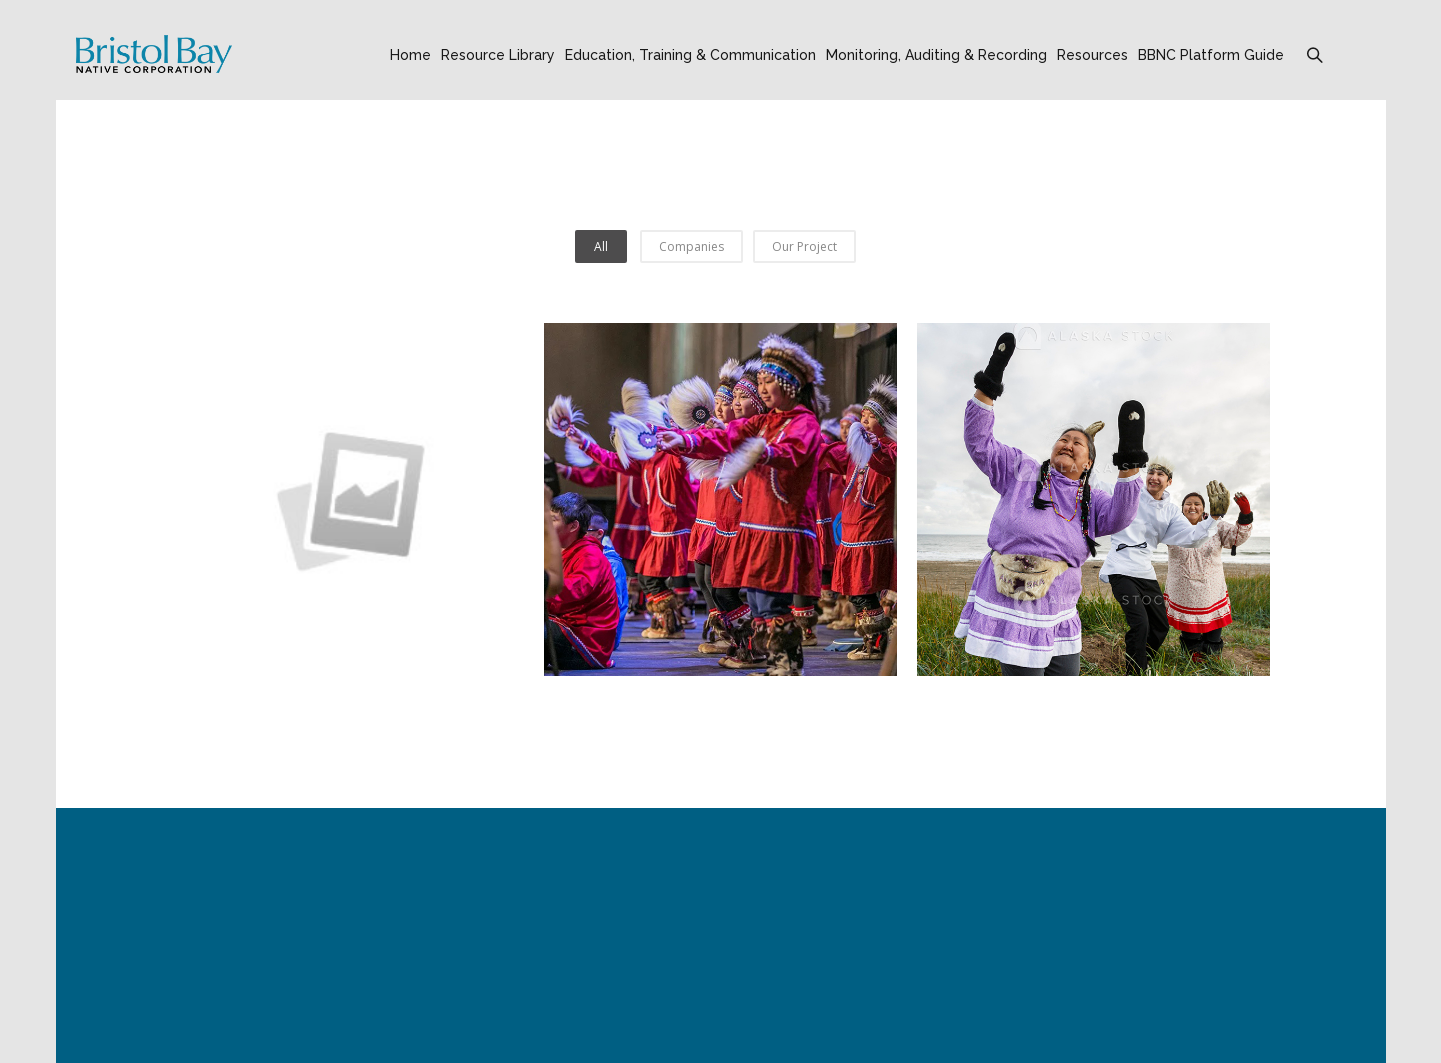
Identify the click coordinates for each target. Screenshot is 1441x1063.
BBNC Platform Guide (1211, 55)
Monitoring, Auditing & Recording (936, 55)
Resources (1092, 55)
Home (410, 55)
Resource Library (498, 55)
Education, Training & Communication (690, 55)
